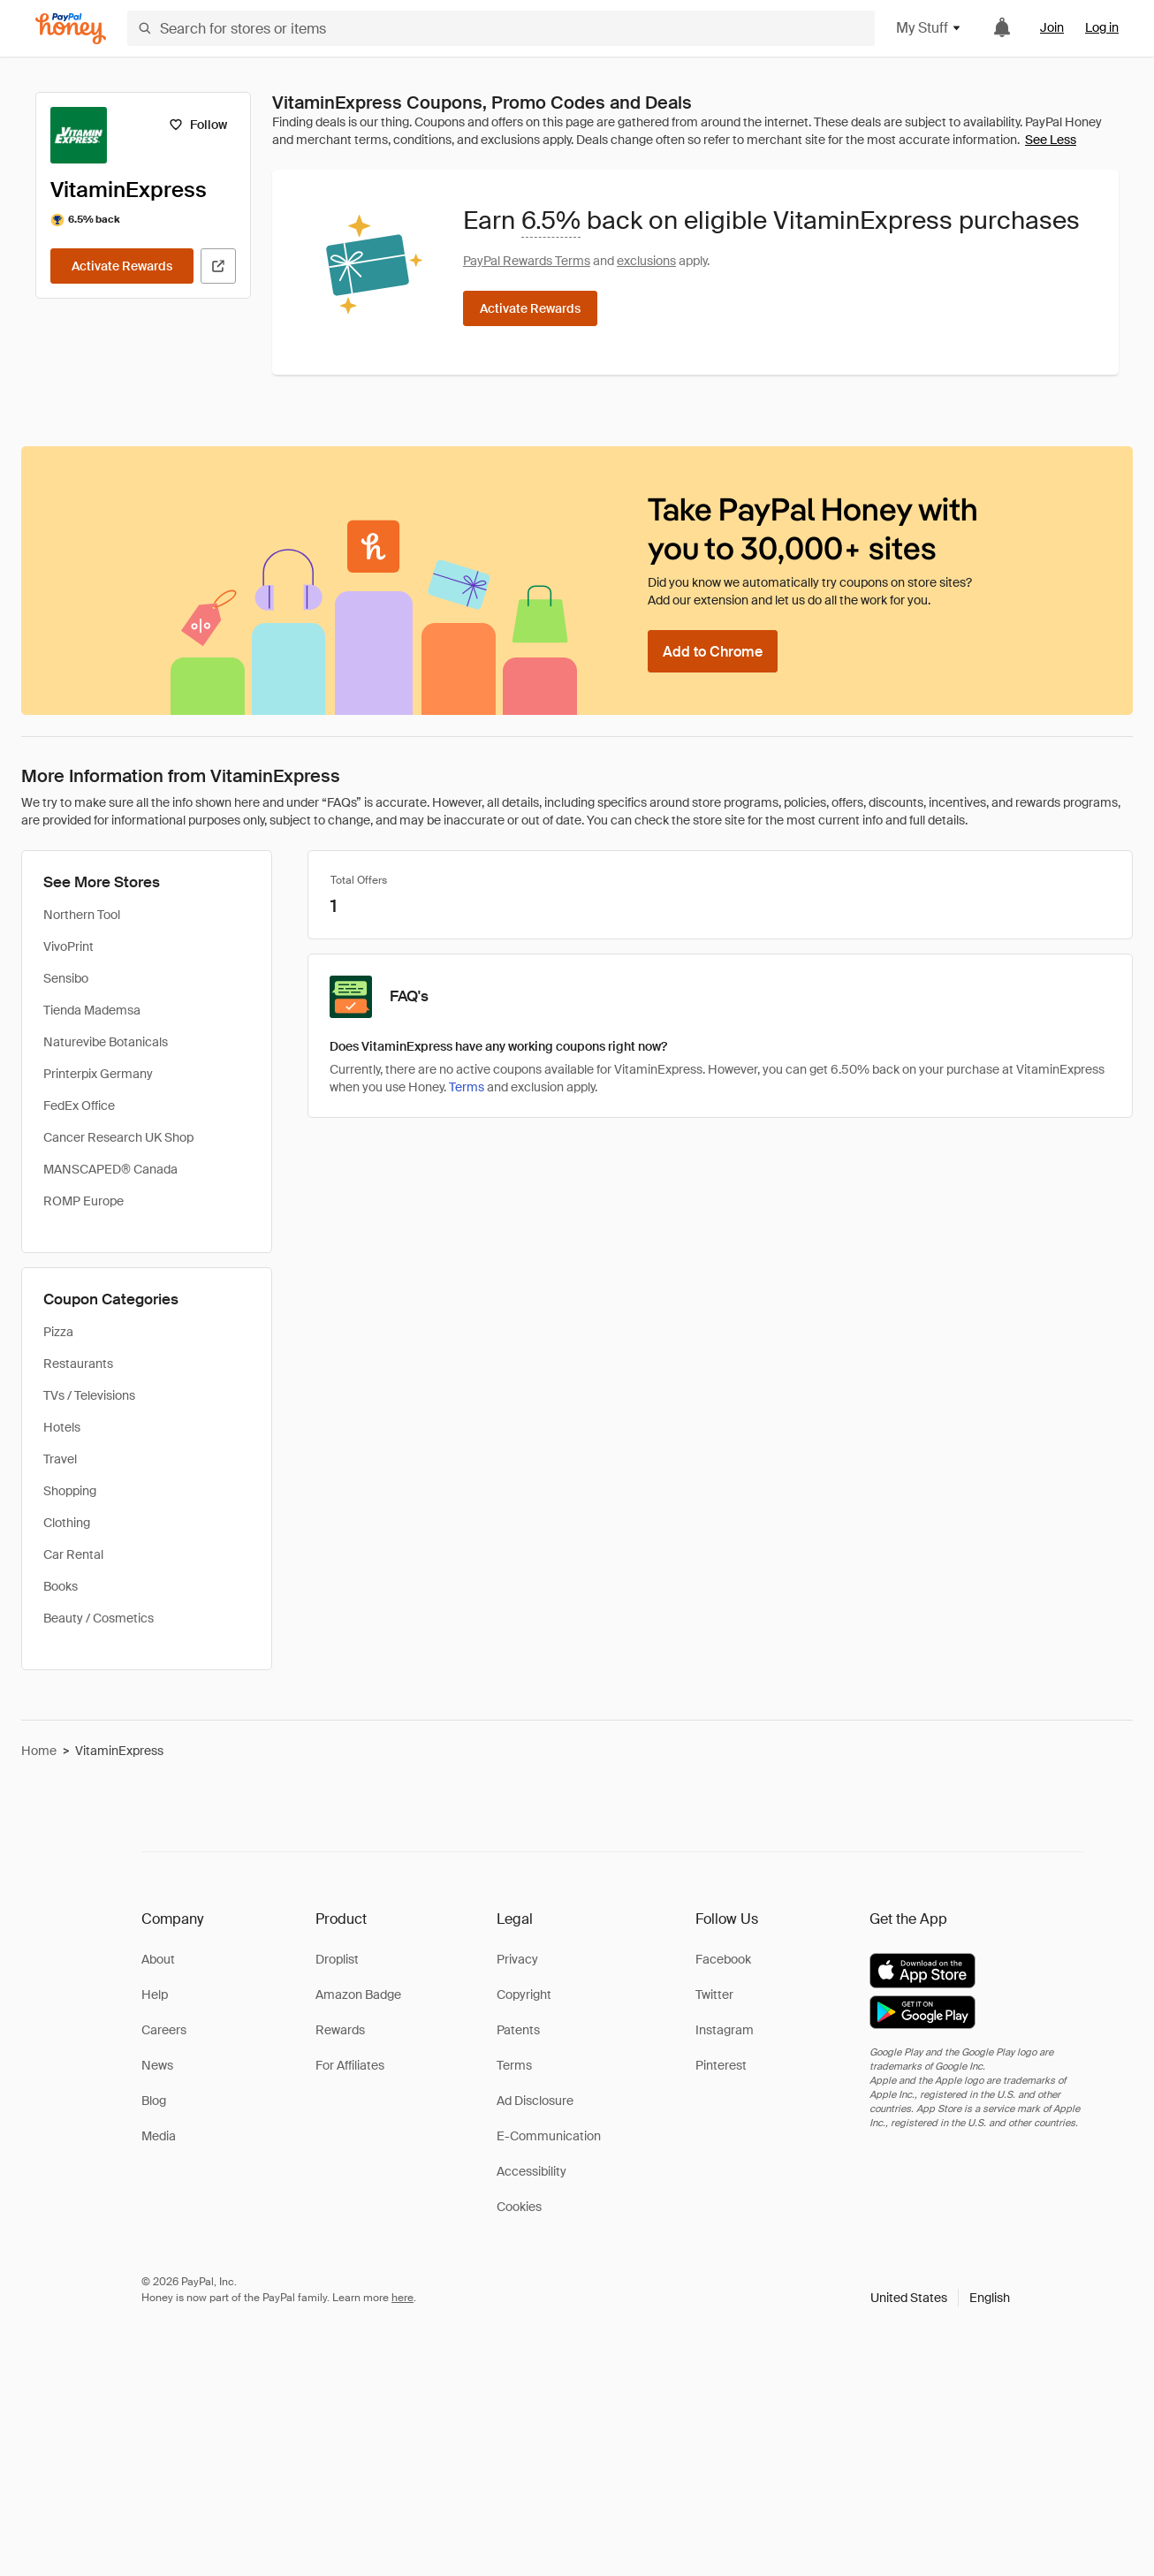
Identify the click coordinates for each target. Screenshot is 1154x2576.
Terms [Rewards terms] (466, 1087)
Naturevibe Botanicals (105, 1042)
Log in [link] (1102, 27)
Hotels (61, 1427)
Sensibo (65, 978)
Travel (60, 1459)
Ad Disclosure (535, 2101)
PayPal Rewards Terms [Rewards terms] (526, 261)
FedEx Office (79, 1105)
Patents (518, 2030)
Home (39, 1751)
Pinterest (721, 2065)
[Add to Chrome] (713, 651)
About (158, 1959)
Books (60, 1586)
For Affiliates (349, 2065)
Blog (153, 2101)
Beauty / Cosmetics (98, 1618)
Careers (163, 2030)
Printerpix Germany (98, 1074)
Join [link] (1052, 27)
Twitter (714, 1994)
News (157, 2065)
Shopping (69, 1491)
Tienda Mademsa (91, 1010)
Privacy (517, 1959)
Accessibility (531, 2171)
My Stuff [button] (929, 28)
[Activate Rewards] (122, 266)
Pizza (58, 1332)
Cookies (519, 2207)
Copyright (524, 1994)
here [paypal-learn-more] (402, 2298)
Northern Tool (81, 915)
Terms (514, 2065)
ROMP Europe (83, 1201)
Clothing (66, 1523)
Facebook (723, 1959)
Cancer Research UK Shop (118, 1137)
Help (154, 1994)
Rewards (340, 2030)
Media (158, 2136)
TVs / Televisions (89, 1395)
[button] (940, 2297)
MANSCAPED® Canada (110, 1169)
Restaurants (78, 1364)
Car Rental (73, 1554)
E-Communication (549, 2136)
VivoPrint (68, 946)
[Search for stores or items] (501, 28)
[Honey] (70, 28)
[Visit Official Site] (218, 266)
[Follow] (197, 124)
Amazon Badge (358, 1994)
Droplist (337, 1959)
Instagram (724, 2030)
